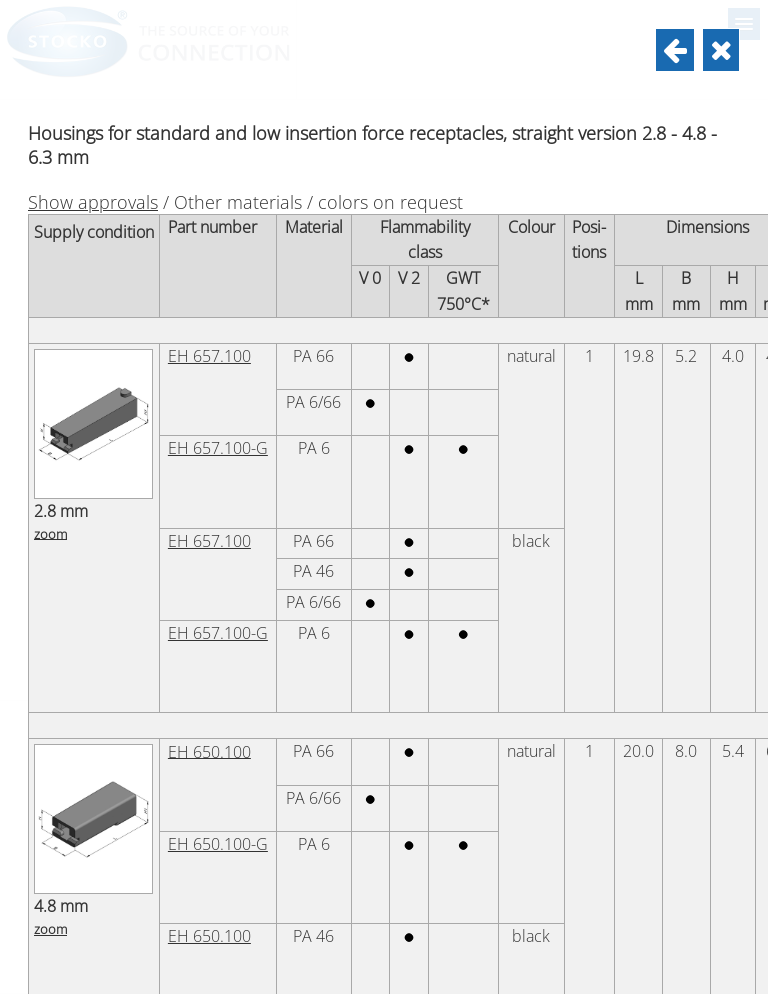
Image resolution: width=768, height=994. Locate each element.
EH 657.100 (209, 356)
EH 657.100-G (218, 448)
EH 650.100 (209, 751)
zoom (50, 533)
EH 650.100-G (218, 844)
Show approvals (93, 202)
